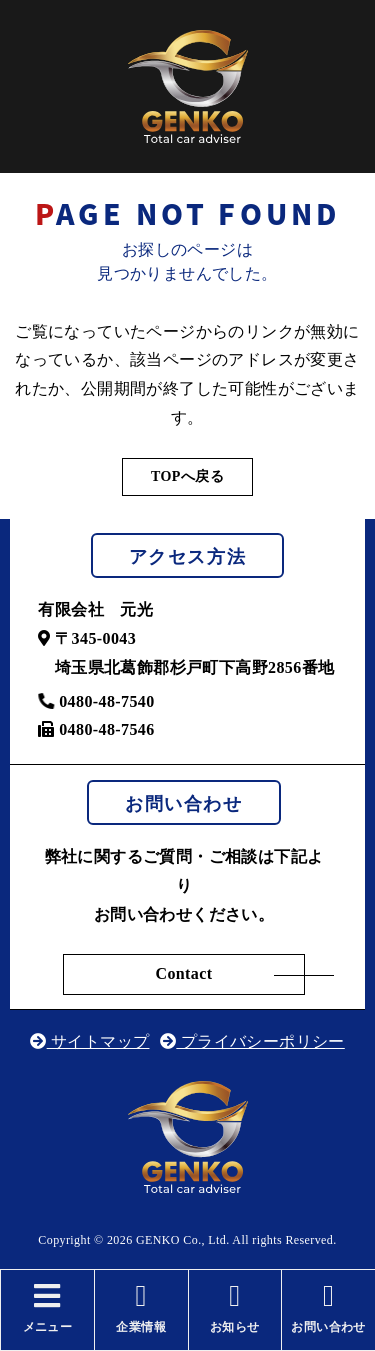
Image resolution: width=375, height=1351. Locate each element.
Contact (183, 973)
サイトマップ (89, 1041)
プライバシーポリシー (252, 1041)
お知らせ (235, 1307)
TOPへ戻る (187, 476)
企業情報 (141, 1307)
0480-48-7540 (96, 701)
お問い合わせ (328, 1307)
